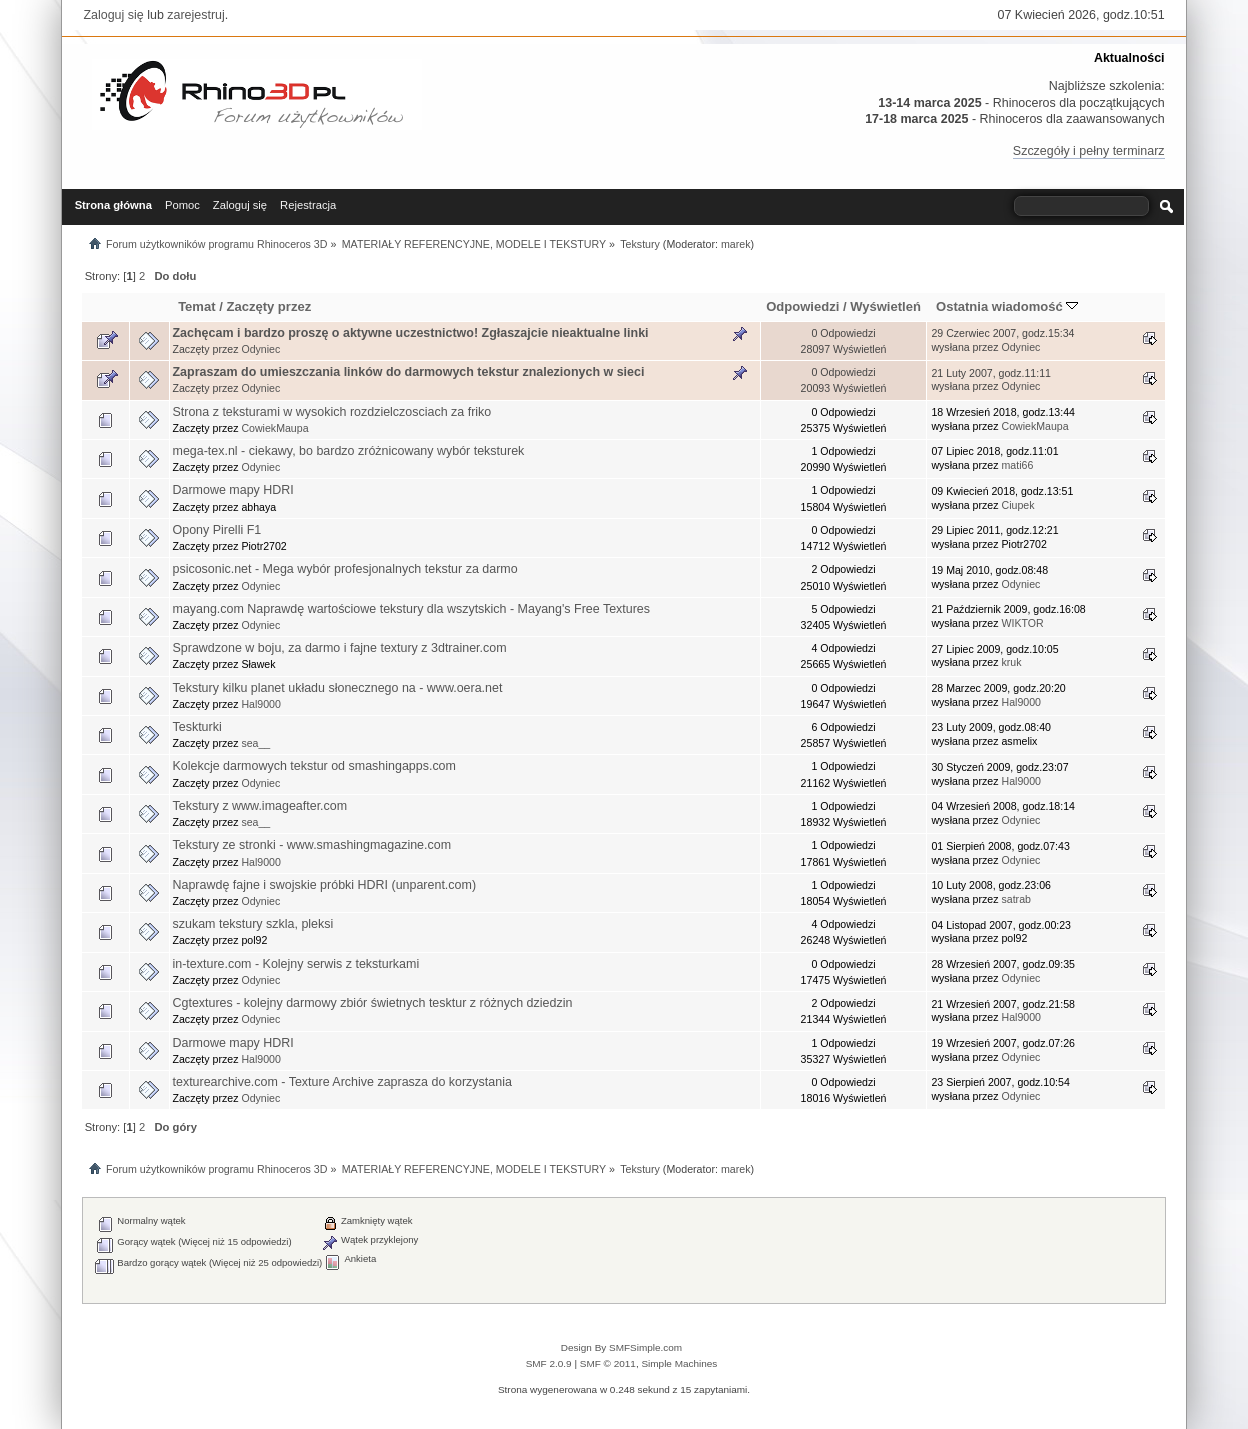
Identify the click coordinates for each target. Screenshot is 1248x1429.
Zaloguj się (113, 15)
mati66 (1017, 465)
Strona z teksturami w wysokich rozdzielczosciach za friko (332, 412)
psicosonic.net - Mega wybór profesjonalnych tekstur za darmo (345, 569)
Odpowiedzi (802, 306)
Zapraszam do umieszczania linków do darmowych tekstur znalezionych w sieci (409, 372)
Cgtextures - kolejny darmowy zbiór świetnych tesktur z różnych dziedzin (373, 1003)
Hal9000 (260, 704)
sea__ (255, 743)
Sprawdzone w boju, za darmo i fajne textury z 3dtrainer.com (340, 648)
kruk (1011, 662)
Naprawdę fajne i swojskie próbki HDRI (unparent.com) (325, 885)
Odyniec (260, 349)
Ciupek (1017, 505)
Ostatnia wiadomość (1007, 306)
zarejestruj (196, 15)
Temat (196, 306)
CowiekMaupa (274, 428)
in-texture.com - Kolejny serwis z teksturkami (296, 964)
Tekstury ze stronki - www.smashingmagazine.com (312, 845)
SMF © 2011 (608, 1363)
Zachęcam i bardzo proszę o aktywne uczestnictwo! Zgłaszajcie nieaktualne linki (411, 333)
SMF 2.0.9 (549, 1363)
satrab (1015, 899)
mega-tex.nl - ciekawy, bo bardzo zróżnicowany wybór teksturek (349, 451)
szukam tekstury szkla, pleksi (253, 924)
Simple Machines (679, 1363)
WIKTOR (1022, 623)
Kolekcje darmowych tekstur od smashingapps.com (314, 766)
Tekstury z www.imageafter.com (260, 806)
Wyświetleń (885, 306)
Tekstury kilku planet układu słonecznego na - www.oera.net (338, 688)
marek (736, 244)
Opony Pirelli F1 (217, 530)
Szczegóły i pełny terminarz (1089, 151)
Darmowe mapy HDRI (233, 490)
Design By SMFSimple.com (621, 1347)
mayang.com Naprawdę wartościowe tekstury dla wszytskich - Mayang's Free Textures (412, 609)
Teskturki (197, 727)
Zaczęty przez (268, 306)
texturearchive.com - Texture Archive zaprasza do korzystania (342, 1082)
